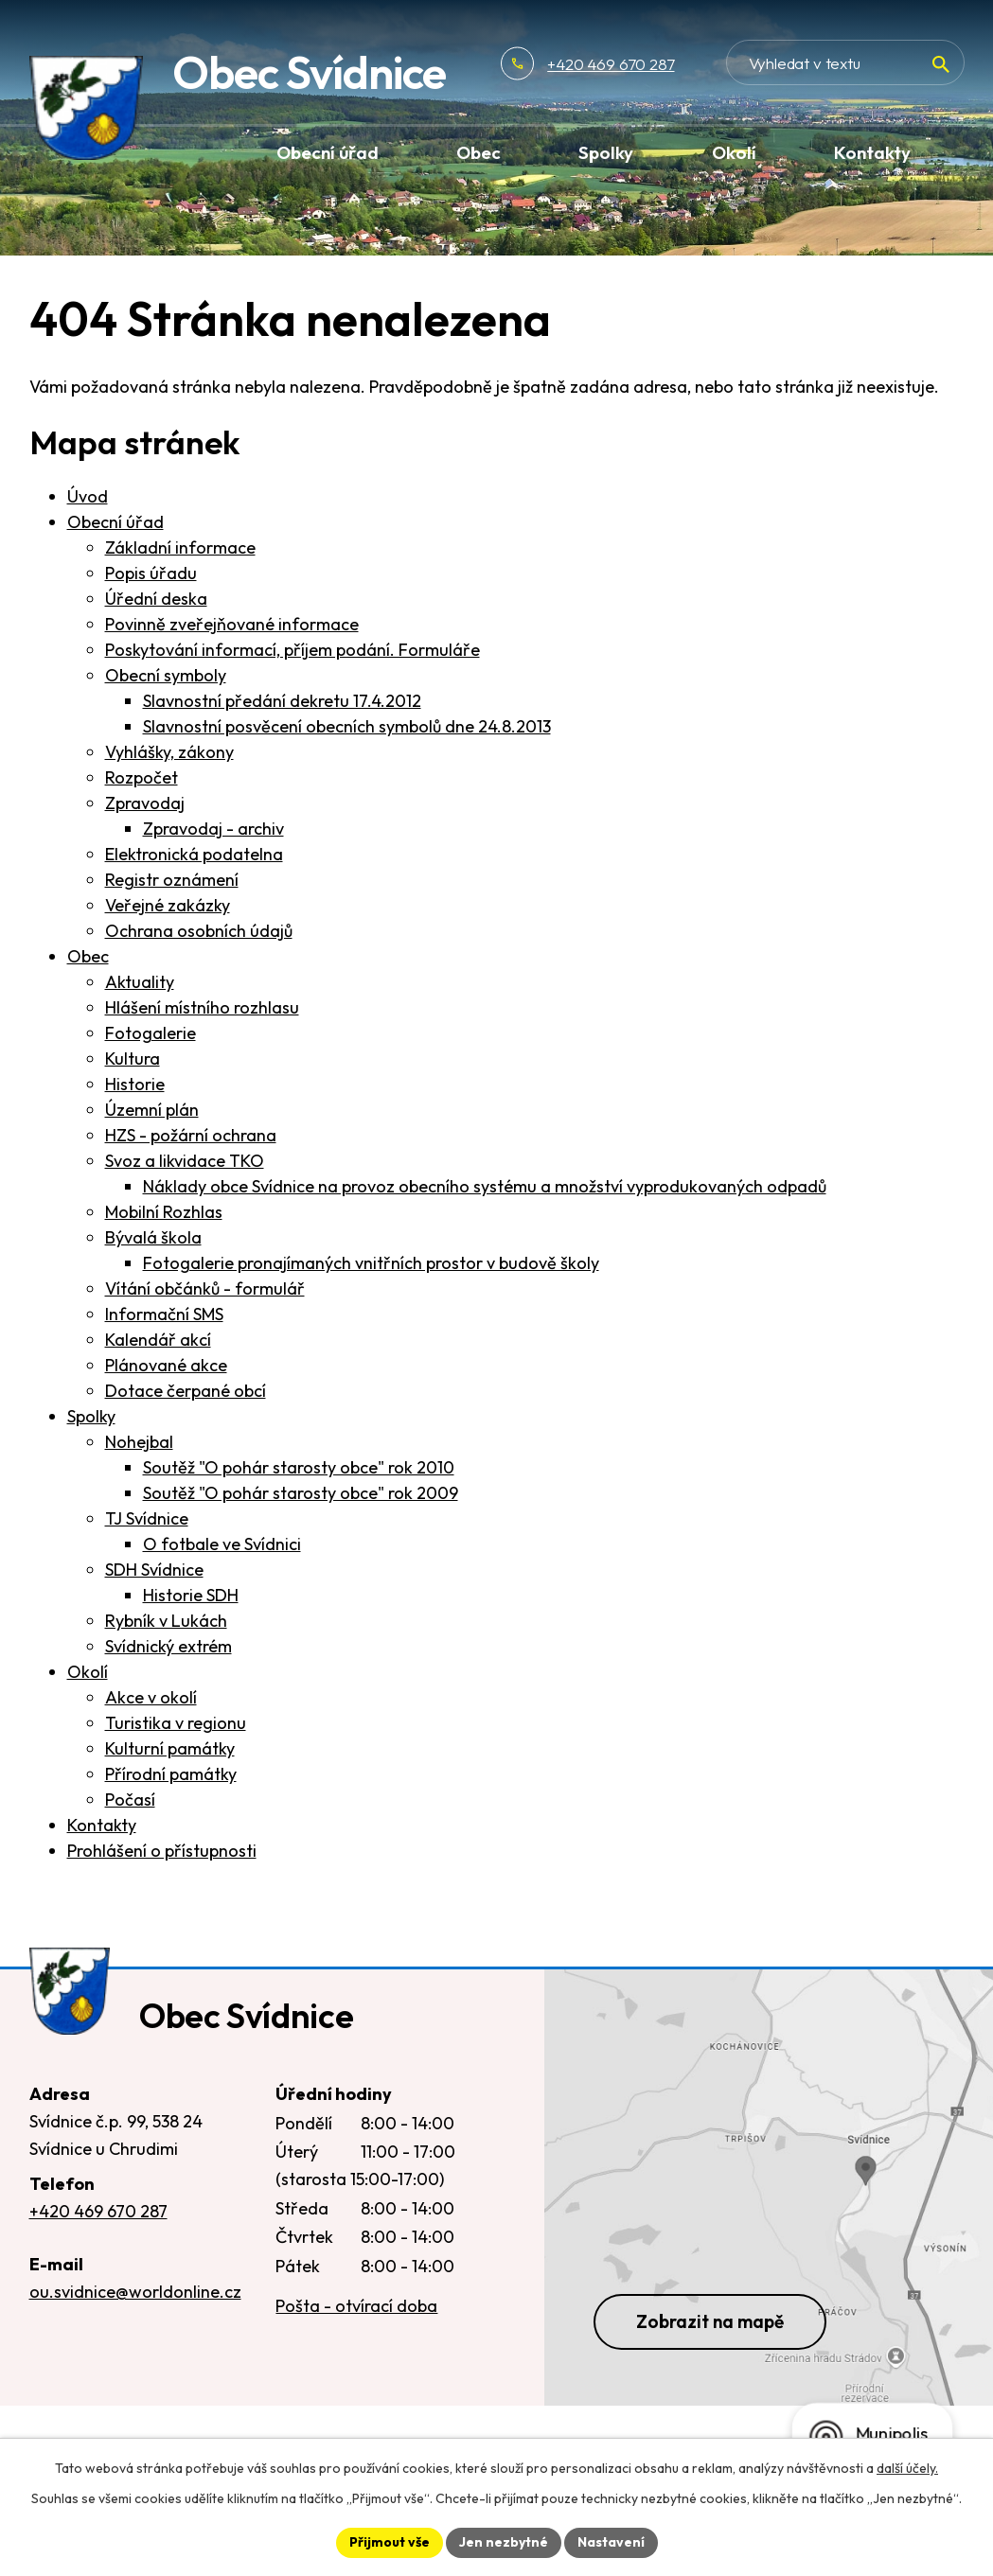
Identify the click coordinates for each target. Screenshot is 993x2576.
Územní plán (152, 1109)
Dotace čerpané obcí (185, 1391)
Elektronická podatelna (194, 854)
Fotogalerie (150, 1033)
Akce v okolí (151, 1697)
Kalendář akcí (158, 1339)
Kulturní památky (170, 1748)
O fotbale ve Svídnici (222, 1544)
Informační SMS (164, 1314)
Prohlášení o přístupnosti (162, 1850)
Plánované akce (166, 1365)
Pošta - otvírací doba (356, 2306)
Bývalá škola (153, 1237)
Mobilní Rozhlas (163, 1212)
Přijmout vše (389, 2541)
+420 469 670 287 (610, 64)
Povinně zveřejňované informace (232, 624)
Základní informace (180, 547)
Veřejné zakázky (167, 905)
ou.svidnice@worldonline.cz (135, 2292)
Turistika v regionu (175, 1723)
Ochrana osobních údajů (199, 931)
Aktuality (139, 982)
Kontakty (101, 1825)
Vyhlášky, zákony (169, 752)
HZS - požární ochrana (190, 1135)
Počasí (130, 1799)
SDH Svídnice (154, 1569)
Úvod (87, 496)
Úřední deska (156, 598)
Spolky (91, 1416)
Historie (135, 1084)
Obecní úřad (115, 522)
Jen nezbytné (503, 2541)
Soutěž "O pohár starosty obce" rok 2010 (298, 1467)
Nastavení (611, 2541)
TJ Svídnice (146, 1518)
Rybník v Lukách (166, 1621)
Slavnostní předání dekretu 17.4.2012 (282, 701)
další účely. (907, 2468)
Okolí (87, 1672)
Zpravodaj (145, 803)
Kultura (132, 1058)
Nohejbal (139, 1442)
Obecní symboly (165, 675)
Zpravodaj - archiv (213, 828)
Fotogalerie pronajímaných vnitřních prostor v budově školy (371, 1263)
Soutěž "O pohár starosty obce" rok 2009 (300, 1493)
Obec (88, 956)
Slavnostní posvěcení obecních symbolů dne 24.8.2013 (347, 726)
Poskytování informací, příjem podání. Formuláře (292, 650)
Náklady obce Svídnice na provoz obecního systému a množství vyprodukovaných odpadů (484, 1186)
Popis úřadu (151, 573)
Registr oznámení (172, 880)
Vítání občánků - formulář (205, 1288)
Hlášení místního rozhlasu (202, 1007)
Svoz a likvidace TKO (184, 1161)
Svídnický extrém (168, 1646)
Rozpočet (141, 777)
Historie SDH (191, 1595)
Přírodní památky (171, 1774)
